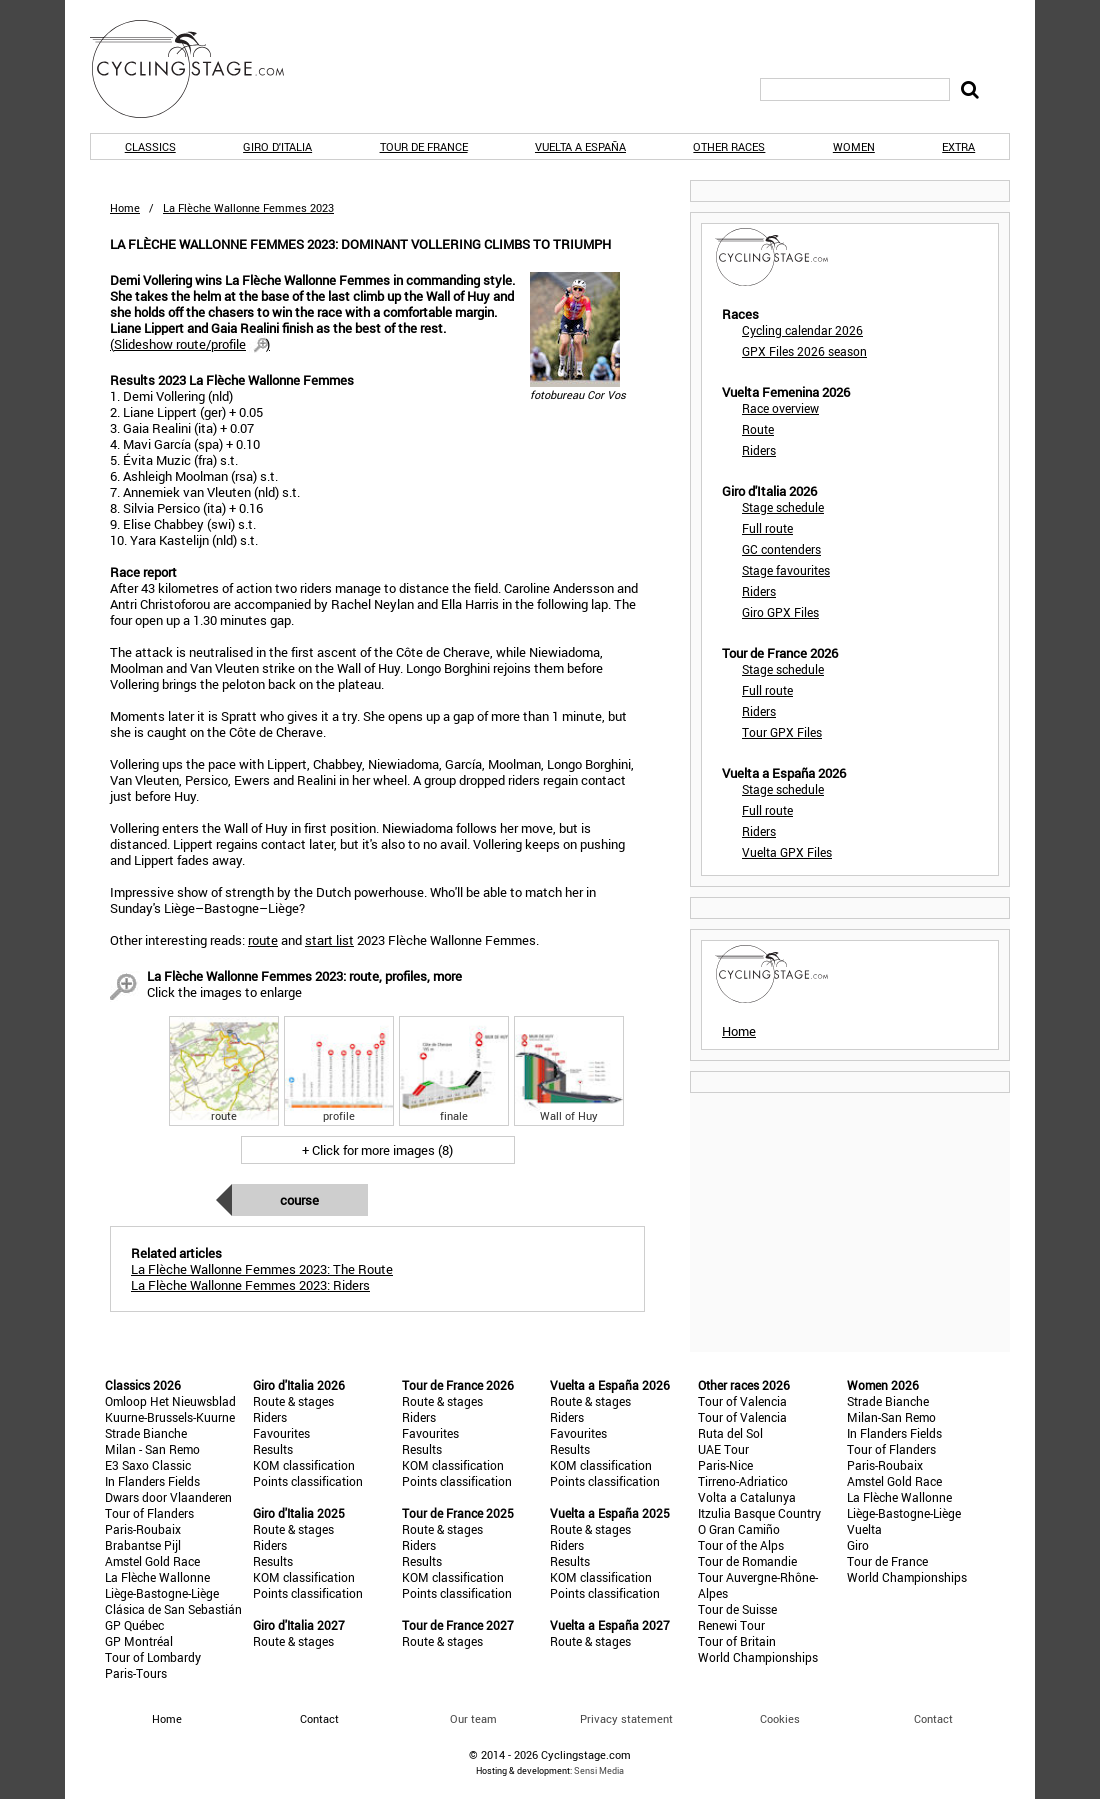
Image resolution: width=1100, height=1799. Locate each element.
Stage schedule (783, 507)
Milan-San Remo (891, 1417)
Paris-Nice (725, 1465)
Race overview (780, 408)
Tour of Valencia (742, 1401)
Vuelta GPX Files (787, 852)
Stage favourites (786, 570)
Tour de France (424, 146)
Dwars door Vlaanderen (168, 1497)
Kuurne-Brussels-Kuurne (170, 1417)
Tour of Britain (737, 1641)
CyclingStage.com (200, 69)
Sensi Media (599, 1770)
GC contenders (781, 549)
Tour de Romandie (747, 1561)
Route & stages (293, 1401)
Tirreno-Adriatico (743, 1481)
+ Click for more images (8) (377, 1150)
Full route (767, 528)
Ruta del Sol (730, 1433)
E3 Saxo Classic (148, 1465)
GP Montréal (139, 1641)
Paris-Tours (136, 1673)
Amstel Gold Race (152, 1561)
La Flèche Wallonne (157, 1577)
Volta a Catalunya (747, 1497)
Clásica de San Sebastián (173, 1609)
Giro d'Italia (277, 146)
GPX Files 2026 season (804, 351)
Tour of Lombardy (153, 1657)
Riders (759, 450)
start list (329, 940)
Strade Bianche (146, 1433)
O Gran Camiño (739, 1529)
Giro (858, 1545)
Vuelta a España (580, 146)
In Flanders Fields (152, 1481)
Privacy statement (626, 1718)
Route (758, 429)
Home (125, 207)
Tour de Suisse (737, 1609)
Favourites (281, 1433)
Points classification (308, 1481)
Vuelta (864, 1529)
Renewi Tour (731, 1625)
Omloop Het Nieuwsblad (170, 1401)
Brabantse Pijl (143, 1545)
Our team (473, 1718)
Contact (933, 1718)
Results (273, 1449)
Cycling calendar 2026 (802, 330)
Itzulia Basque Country (759, 1513)
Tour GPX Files (782, 732)
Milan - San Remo (152, 1449)
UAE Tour (723, 1449)
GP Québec (134, 1625)
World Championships (758, 1657)
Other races (729, 146)
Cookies (780, 1718)
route (263, 940)
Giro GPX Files (780, 612)
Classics (150, 146)
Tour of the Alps (741, 1545)
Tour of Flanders (149, 1513)
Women (854, 146)
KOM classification (304, 1465)
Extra (958, 146)
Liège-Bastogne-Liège (162, 1593)
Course (299, 1200)
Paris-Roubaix (143, 1529)
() (190, 344)
